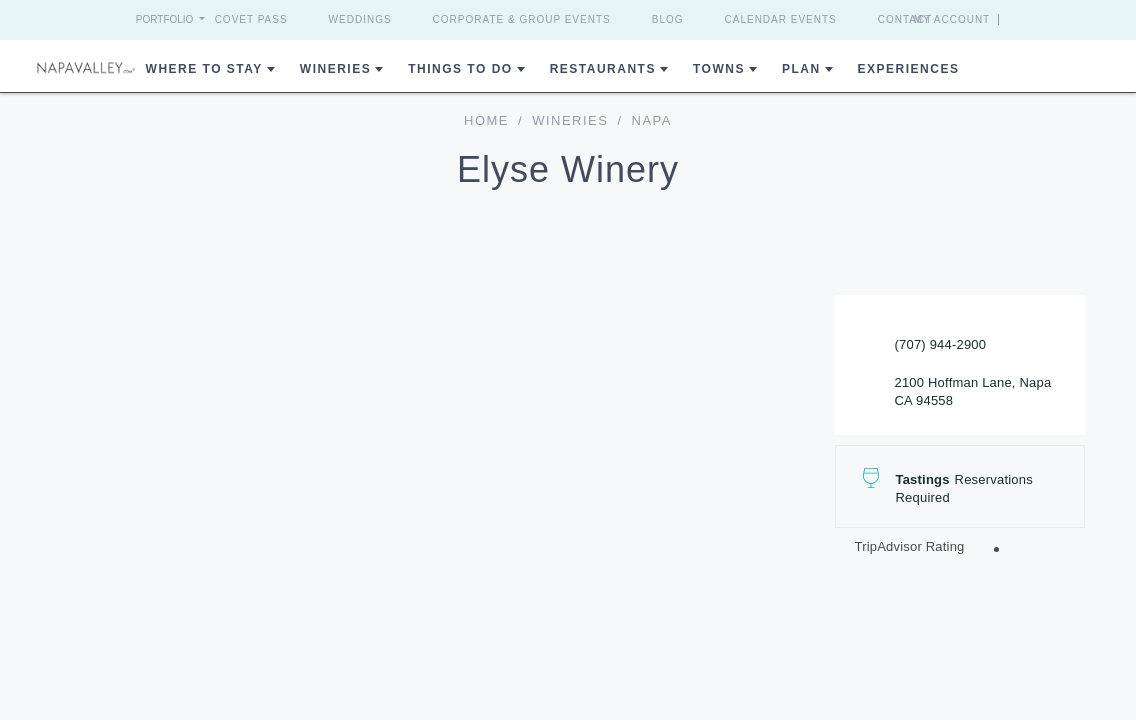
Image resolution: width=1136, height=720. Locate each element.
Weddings (360, 19)
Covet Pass (251, 19)
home (486, 120)
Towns (719, 69)
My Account (952, 19)
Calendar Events (781, 19)
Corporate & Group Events (522, 19)
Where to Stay (204, 69)
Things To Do (460, 69)
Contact (905, 19)
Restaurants (603, 69)
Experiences (909, 69)
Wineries (335, 69)
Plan (801, 69)
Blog (668, 19)
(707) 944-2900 (941, 344)
